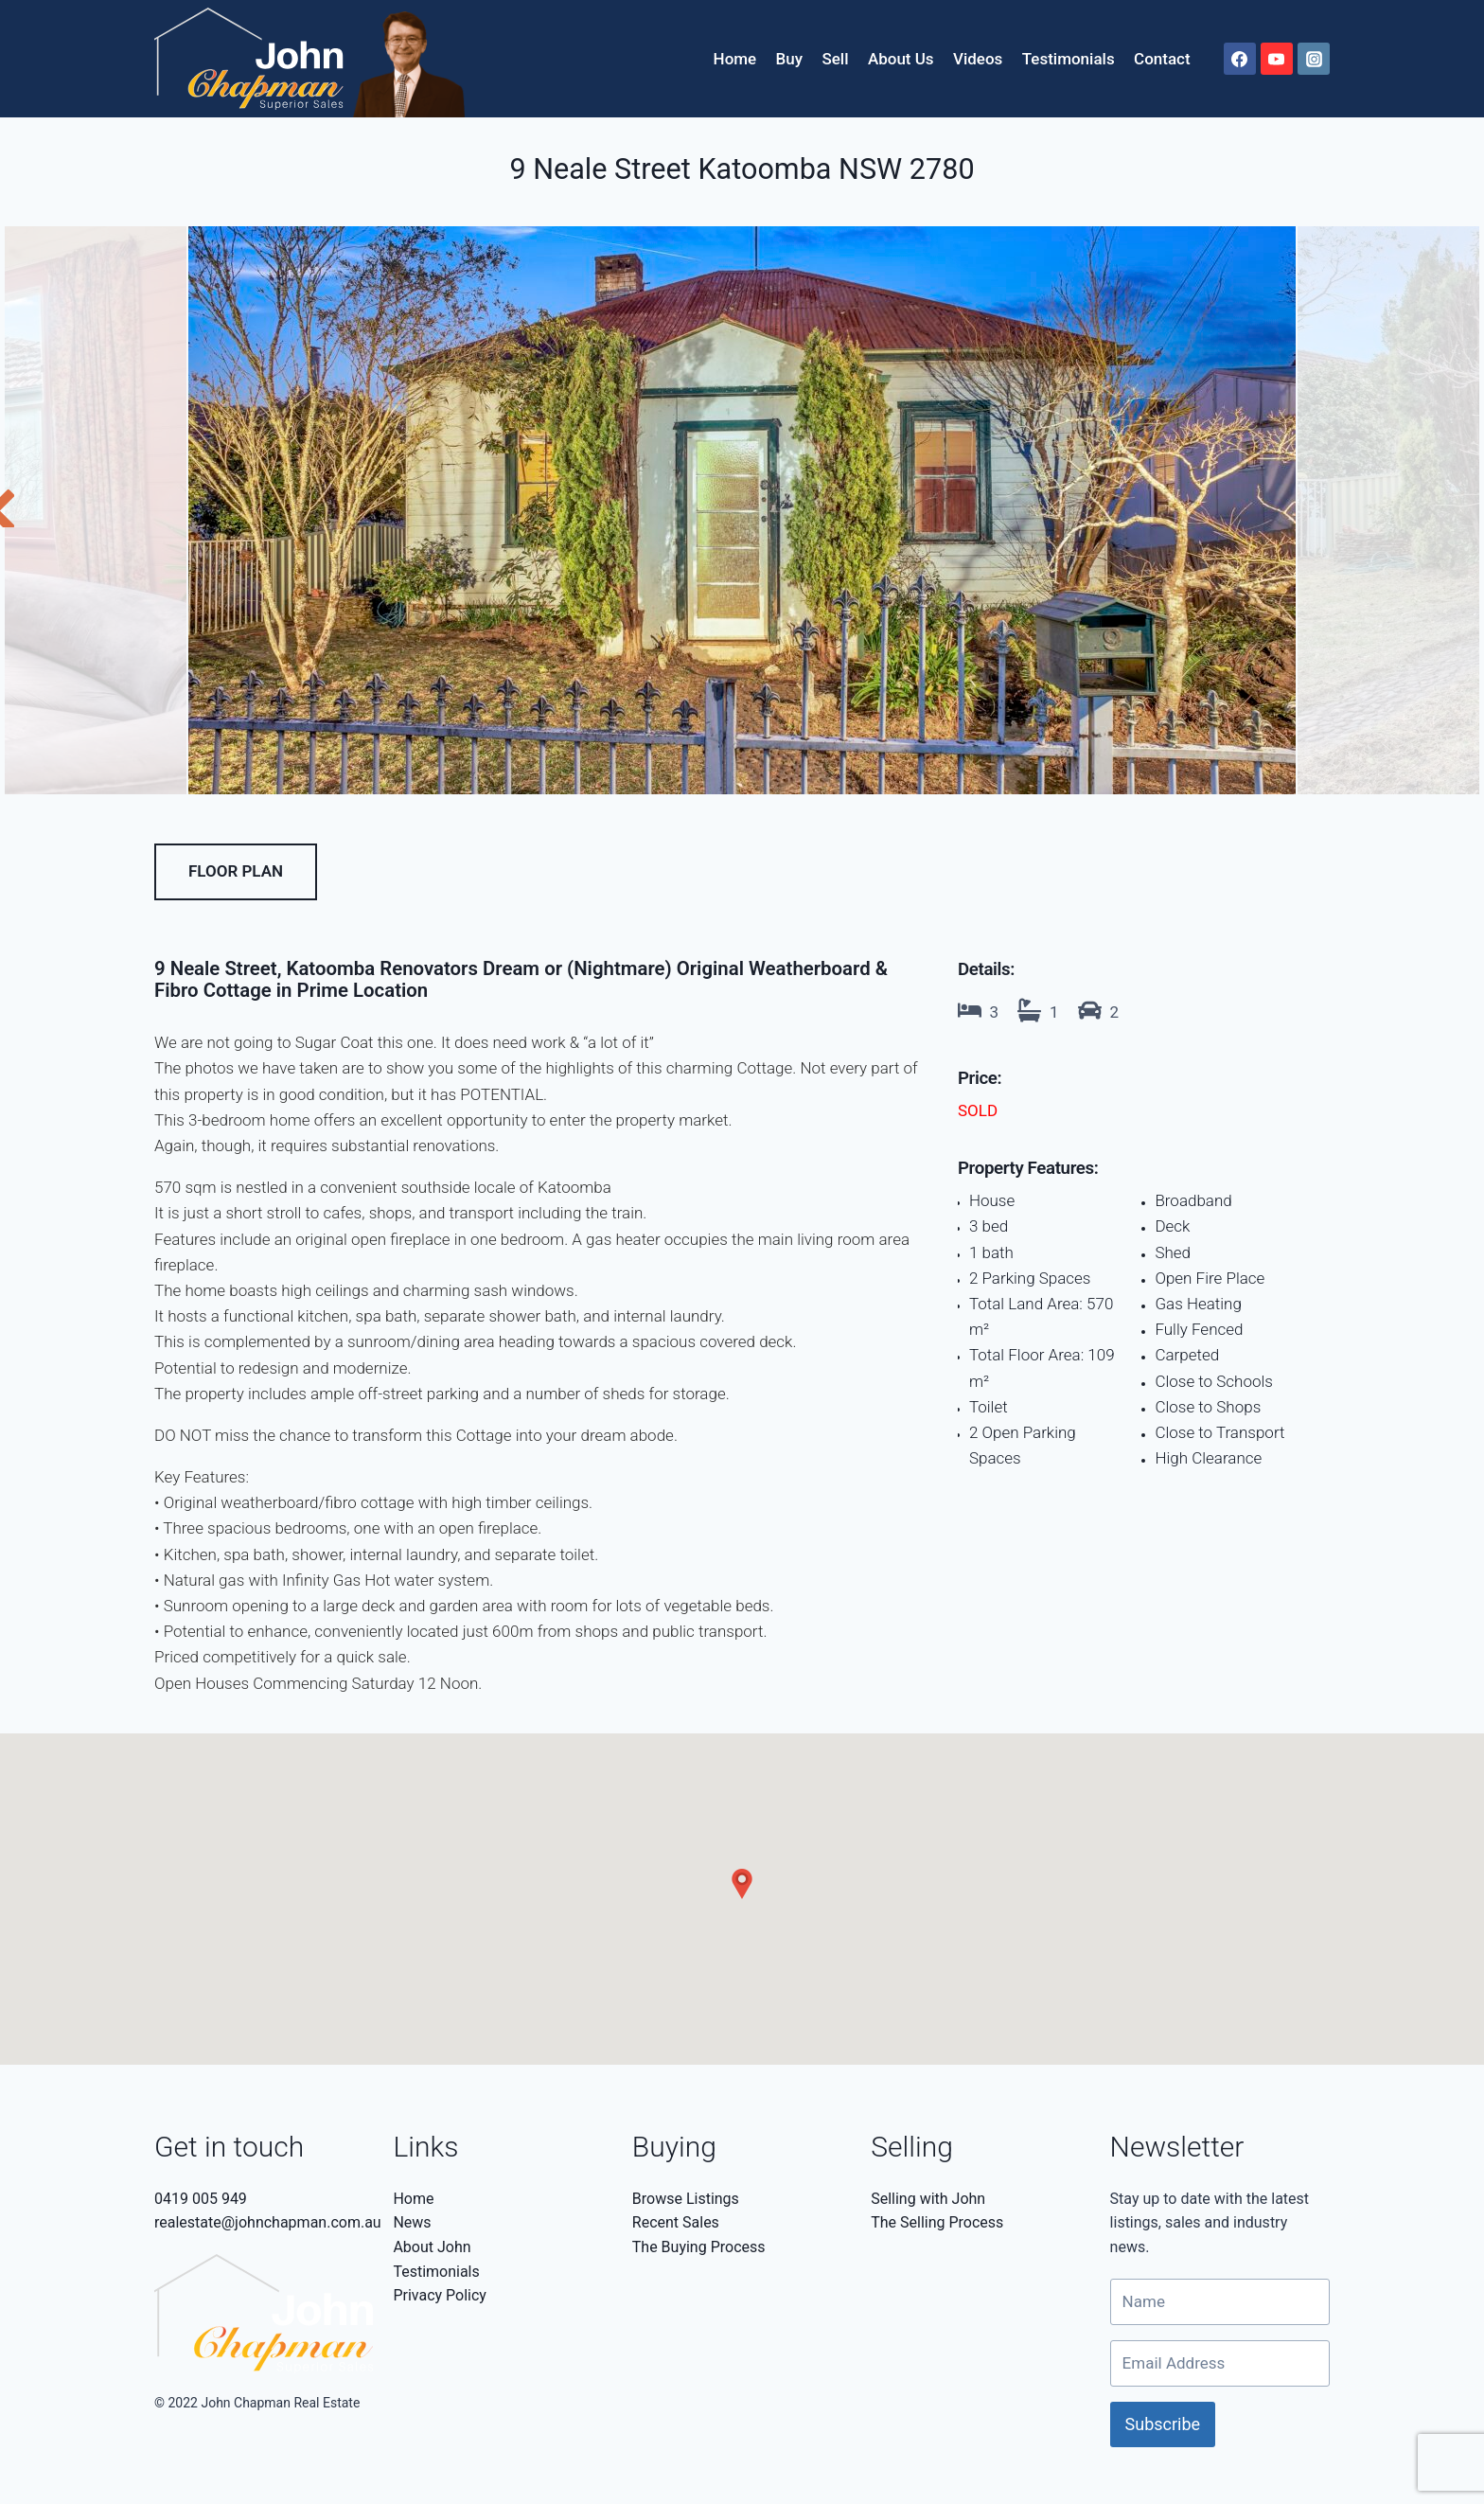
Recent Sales (675, 2222)
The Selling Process (937, 2222)
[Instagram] (1314, 59)
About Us (901, 58)
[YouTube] (1277, 59)
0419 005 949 (200, 2199)
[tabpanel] (742, 510)
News (412, 2222)
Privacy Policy (439, 2295)
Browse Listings (685, 2199)
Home (735, 58)
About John (431, 2247)
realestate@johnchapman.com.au (267, 2222)
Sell (835, 58)
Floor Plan (235, 870)
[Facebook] (1240, 59)
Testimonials (1068, 58)
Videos (977, 58)
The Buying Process (699, 2247)
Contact (1162, 58)
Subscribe (1163, 2424)
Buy (790, 58)
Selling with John (928, 2199)
